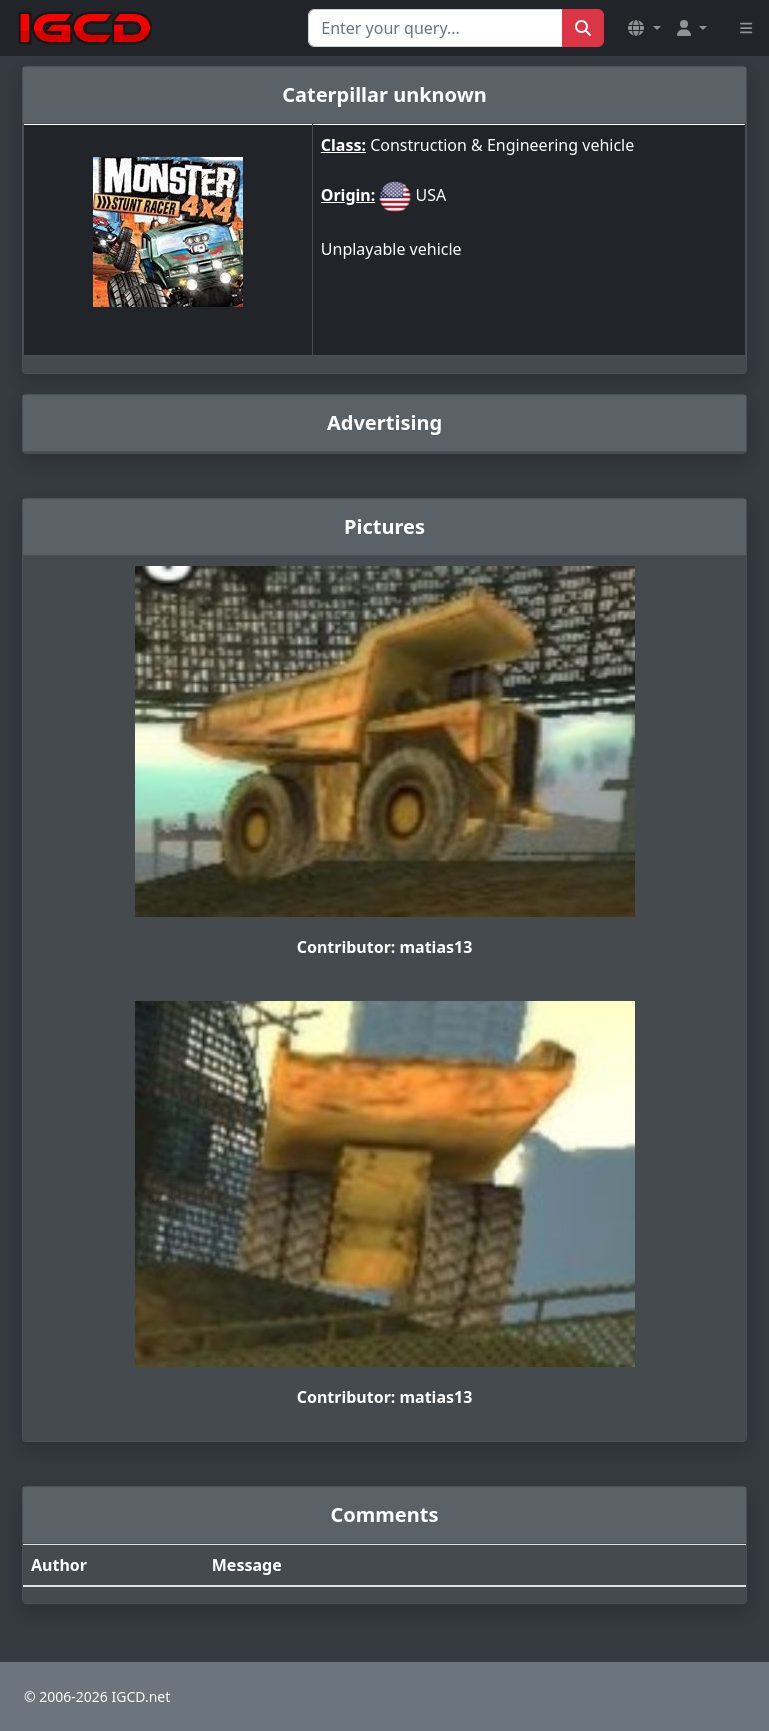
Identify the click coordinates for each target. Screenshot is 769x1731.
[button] (644, 28)
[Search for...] (435, 28)
